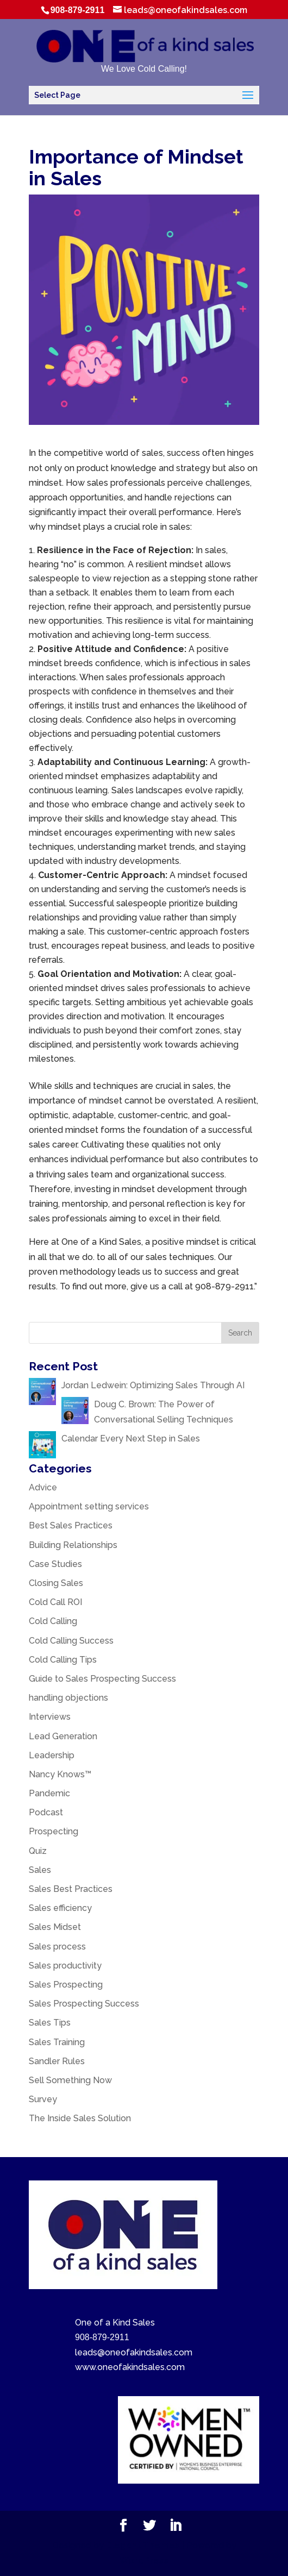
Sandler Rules (57, 2061)
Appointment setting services (89, 1506)
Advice (43, 1487)
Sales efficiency (60, 1908)
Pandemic (49, 1793)
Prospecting (53, 1831)
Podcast (46, 1812)
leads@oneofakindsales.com (133, 2352)
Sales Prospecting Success (84, 2003)
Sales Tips (50, 2022)
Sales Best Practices (70, 1889)
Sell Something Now (70, 2080)
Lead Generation (63, 1736)
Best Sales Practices (70, 1525)
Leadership (51, 1755)
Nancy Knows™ (60, 1774)
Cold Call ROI (55, 1602)
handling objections (68, 1698)
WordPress (144, 2560)
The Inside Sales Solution (80, 2118)
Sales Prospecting (66, 1984)
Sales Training (57, 2042)
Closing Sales (56, 1583)
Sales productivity (65, 1965)
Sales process (57, 1946)
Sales (40, 1870)
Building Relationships (73, 1545)
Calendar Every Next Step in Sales (131, 1438)
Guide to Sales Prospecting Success (102, 1679)
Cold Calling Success (71, 1640)
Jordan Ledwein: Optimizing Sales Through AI (153, 1385)
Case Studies (55, 1564)
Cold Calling (53, 1621)
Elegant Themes (143, 2545)
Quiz (38, 1851)
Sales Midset (55, 1927)
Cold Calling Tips (63, 1659)
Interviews (50, 1717)
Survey (43, 2099)
